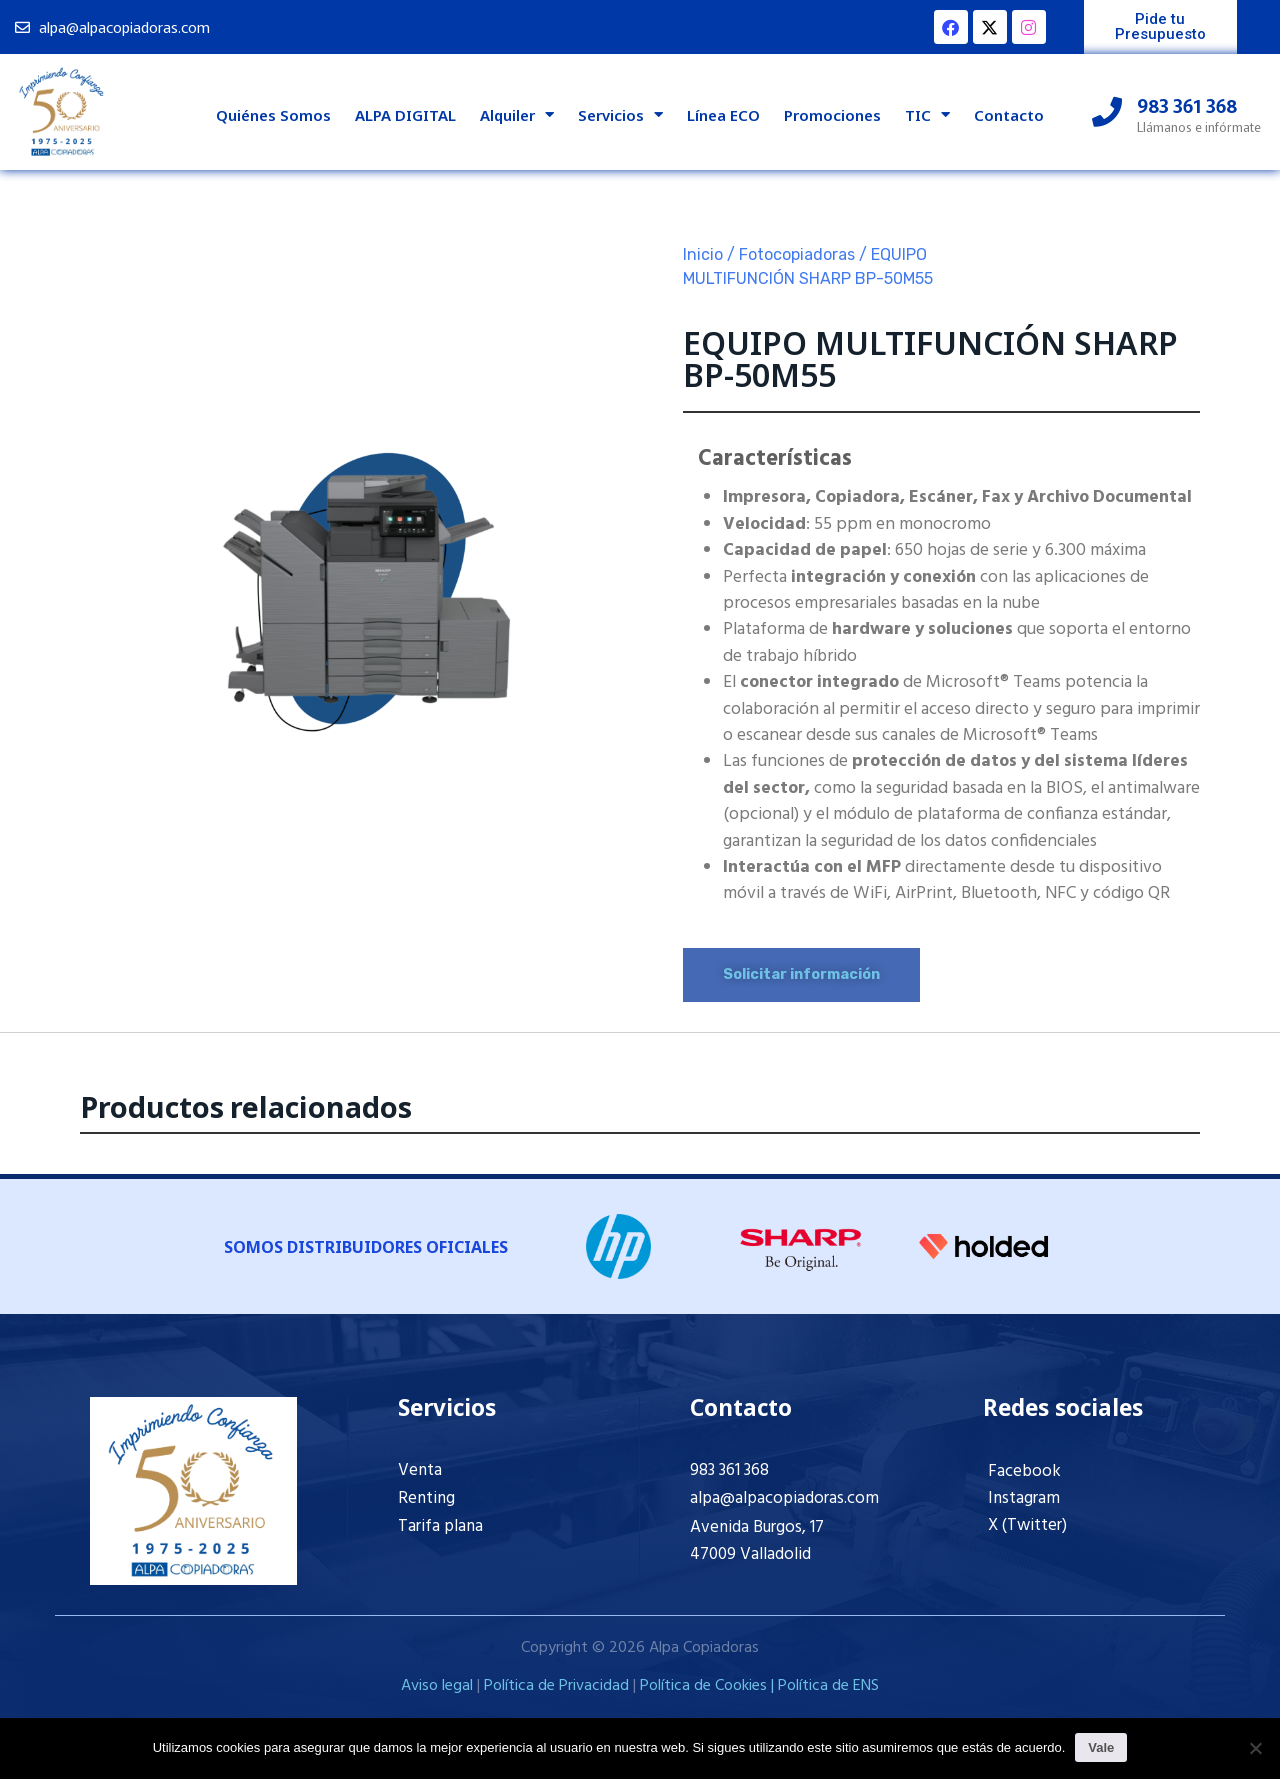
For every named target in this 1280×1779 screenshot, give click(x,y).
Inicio (703, 254)
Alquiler (517, 114)
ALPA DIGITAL (405, 115)
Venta (420, 1470)
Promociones (832, 115)
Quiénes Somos (273, 115)
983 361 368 (729, 1470)
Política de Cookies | (709, 1686)
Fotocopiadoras (797, 254)
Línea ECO (723, 115)
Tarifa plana (440, 1526)
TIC (927, 114)
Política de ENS (828, 1686)
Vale (1101, 1747)
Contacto (1009, 115)
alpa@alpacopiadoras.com (784, 1498)
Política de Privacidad (556, 1686)
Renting (426, 1498)
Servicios (620, 114)
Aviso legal (437, 1686)
